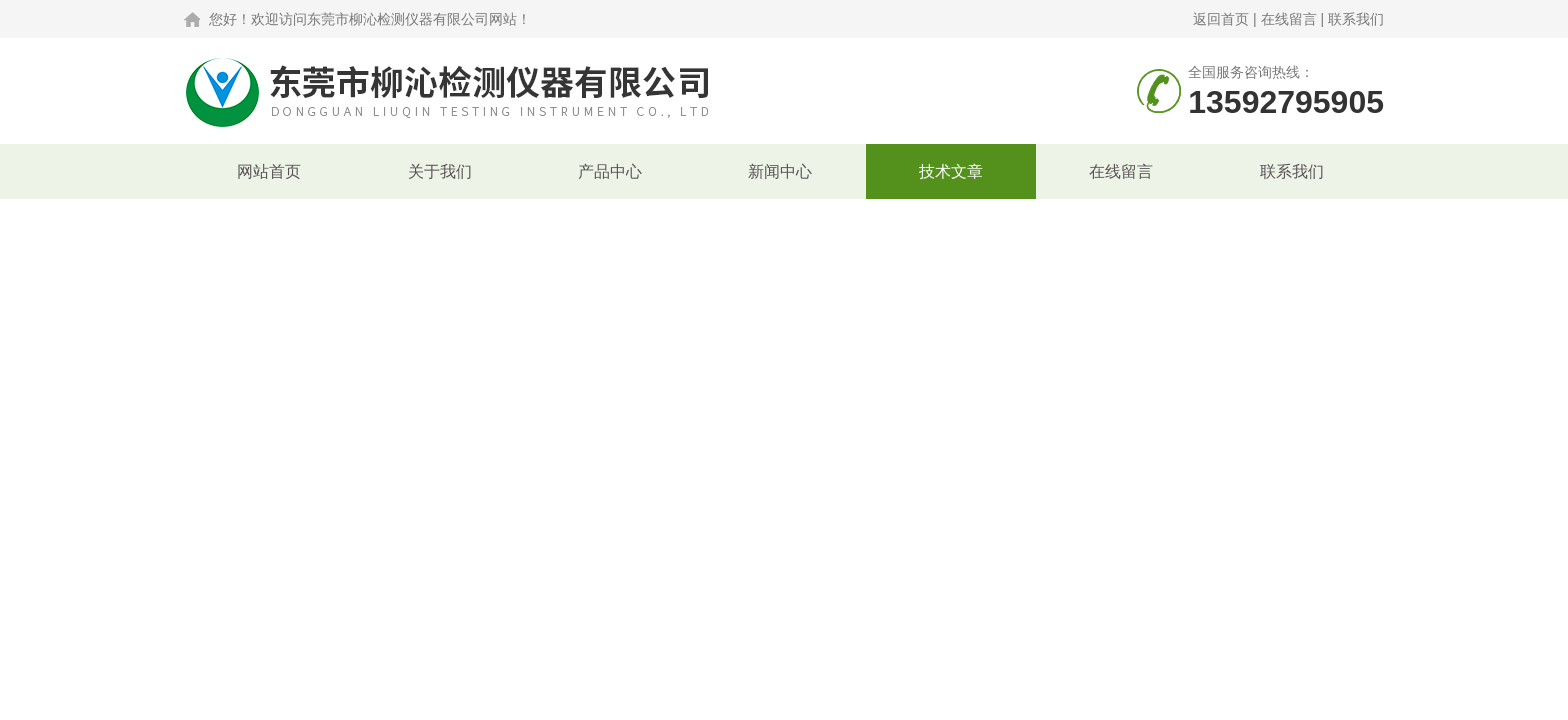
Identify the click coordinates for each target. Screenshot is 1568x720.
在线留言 (1289, 19)
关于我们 (440, 171)
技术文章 (951, 171)
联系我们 (1356, 19)
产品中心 (610, 171)
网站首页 (269, 171)
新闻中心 (780, 171)
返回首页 (1221, 19)
